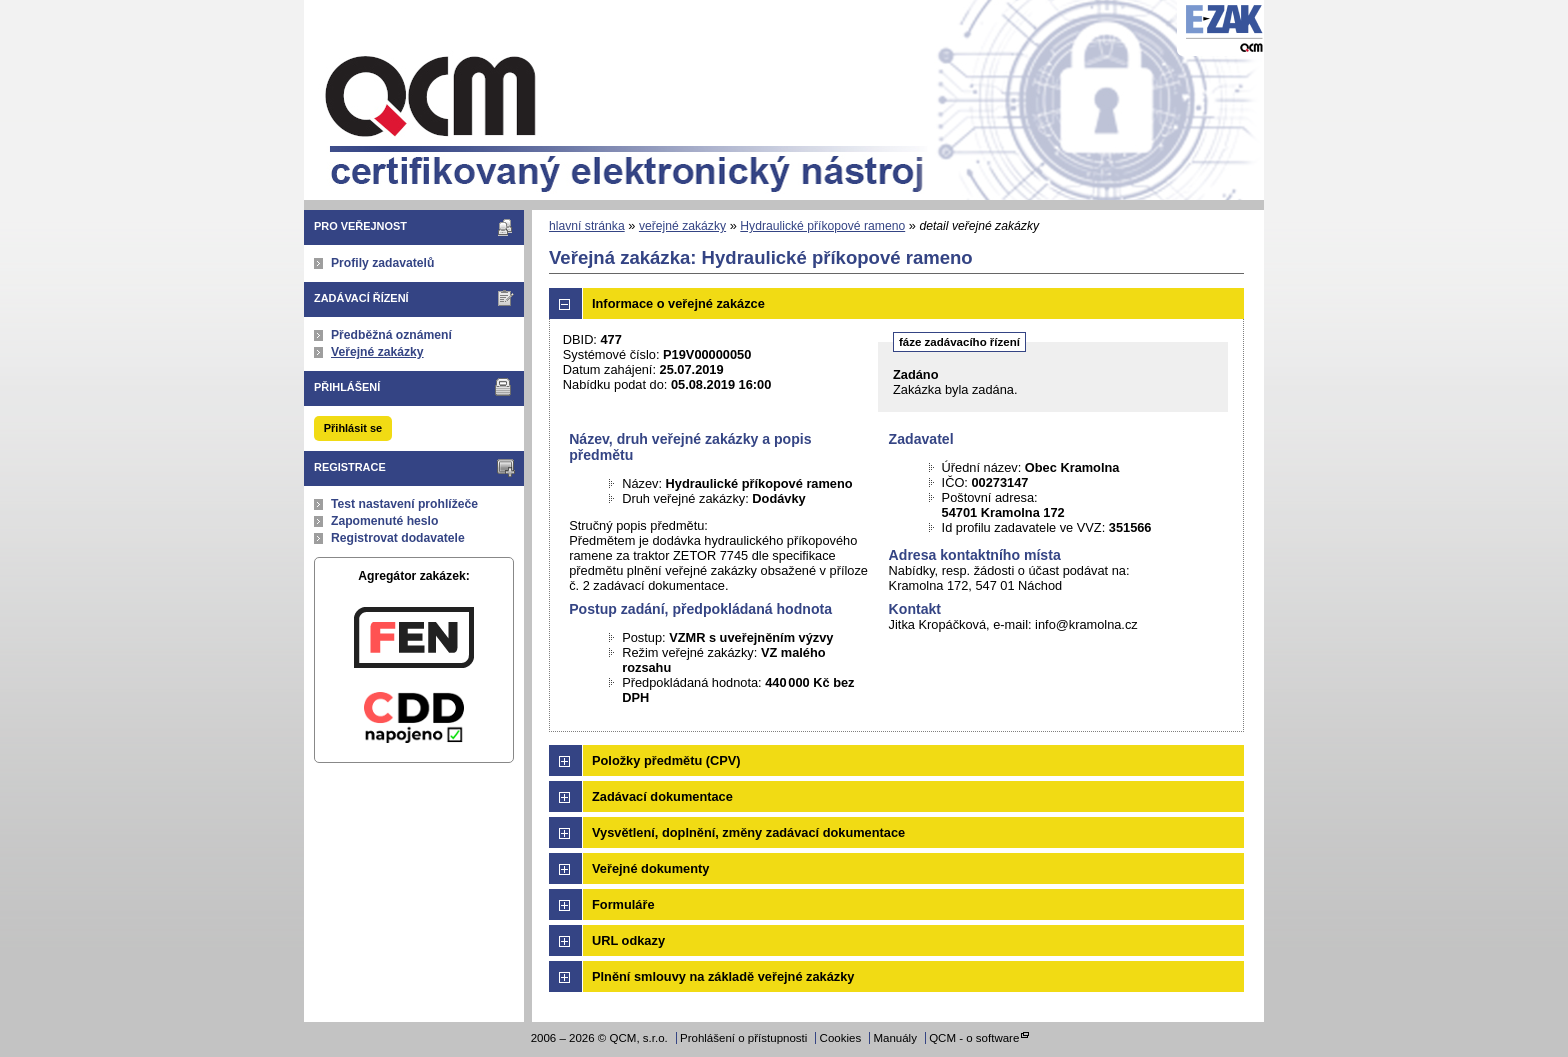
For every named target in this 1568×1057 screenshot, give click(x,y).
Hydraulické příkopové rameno (822, 226)
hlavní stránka (587, 226)
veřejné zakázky (682, 226)
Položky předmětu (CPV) (666, 760)
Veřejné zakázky (377, 352)
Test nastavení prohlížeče (404, 504)
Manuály (895, 1038)
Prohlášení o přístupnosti (743, 1038)
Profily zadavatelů (382, 263)
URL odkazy (628, 940)
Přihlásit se (353, 428)
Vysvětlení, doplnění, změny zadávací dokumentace (748, 832)
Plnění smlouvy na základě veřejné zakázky (723, 976)
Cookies (841, 1038)
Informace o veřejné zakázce (678, 303)
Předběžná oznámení (391, 335)
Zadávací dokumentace (662, 796)
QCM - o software (974, 1038)
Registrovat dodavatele (398, 538)
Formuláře (623, 904)
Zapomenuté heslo (384, 521)
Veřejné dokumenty (650, 868)
